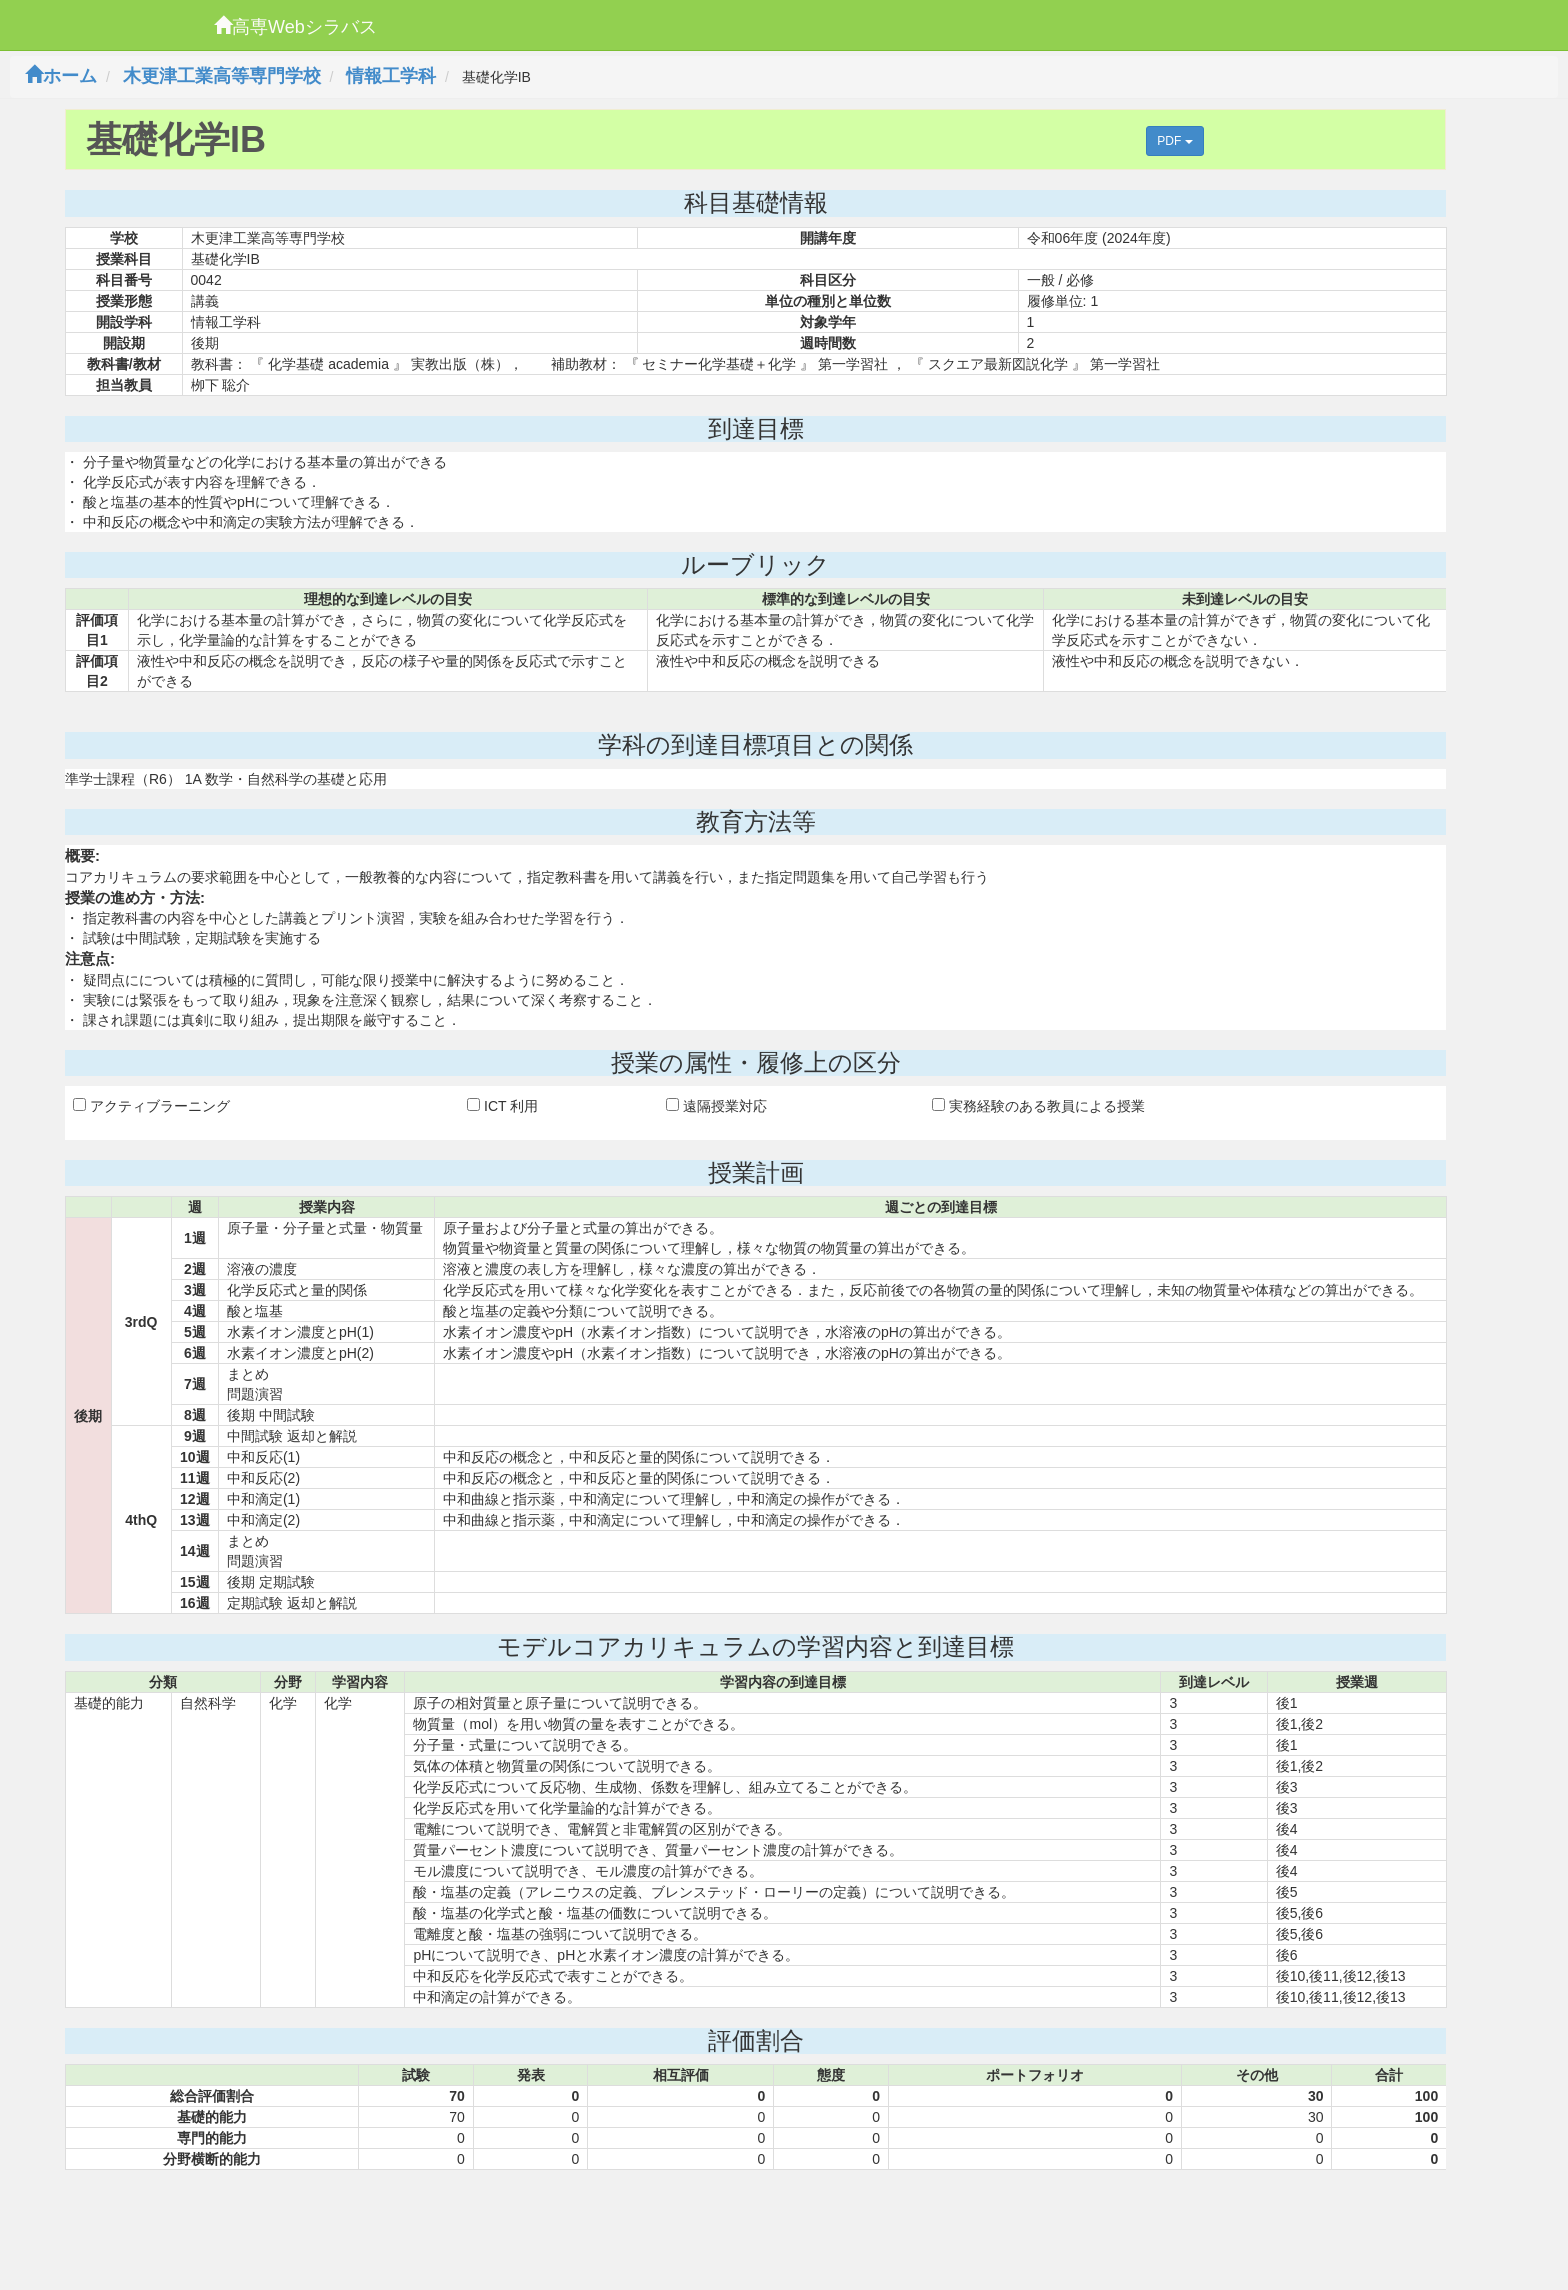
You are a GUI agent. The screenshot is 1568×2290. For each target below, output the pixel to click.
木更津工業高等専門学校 (222, 76)
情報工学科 (391, 76)
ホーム (61, 76)
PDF (1174, 141)
